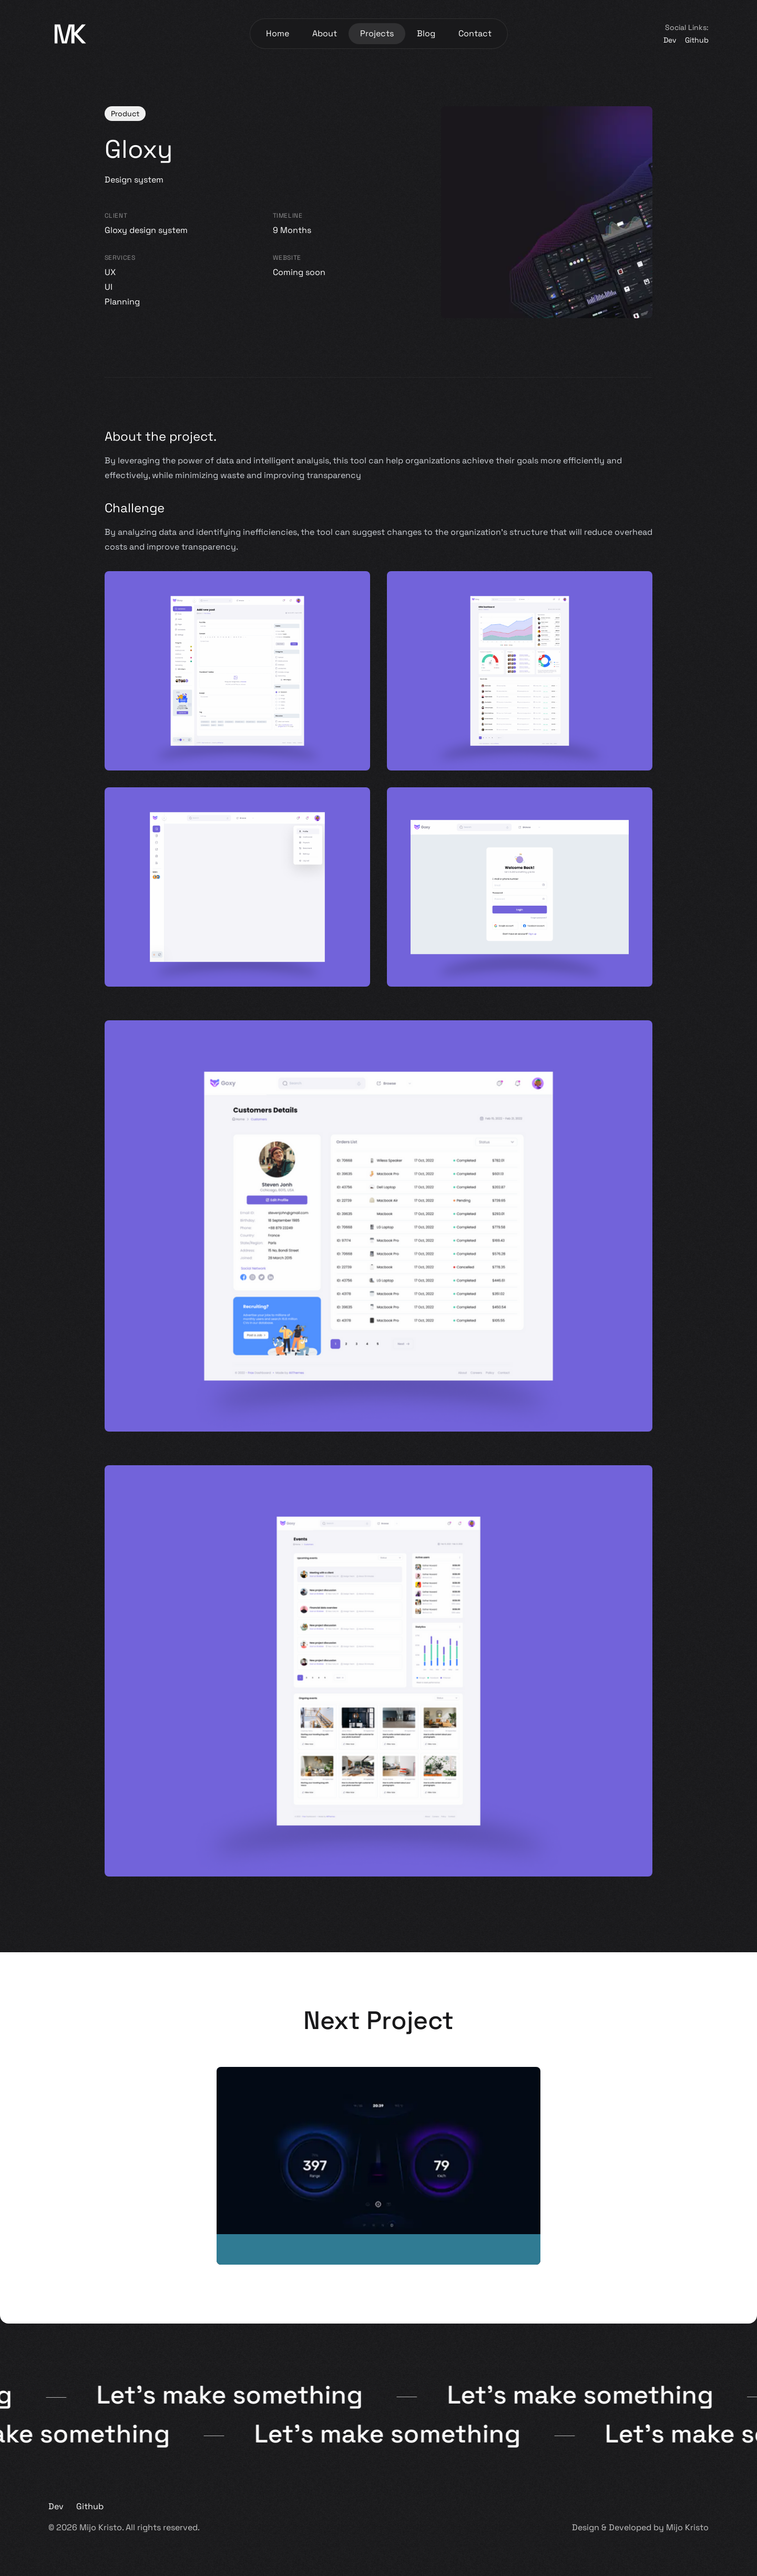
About (324, 33)
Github (697, 40)
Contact (475, 33)
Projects (377, 33)
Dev (670, 40)
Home (277, 33)
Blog (426, 33)
